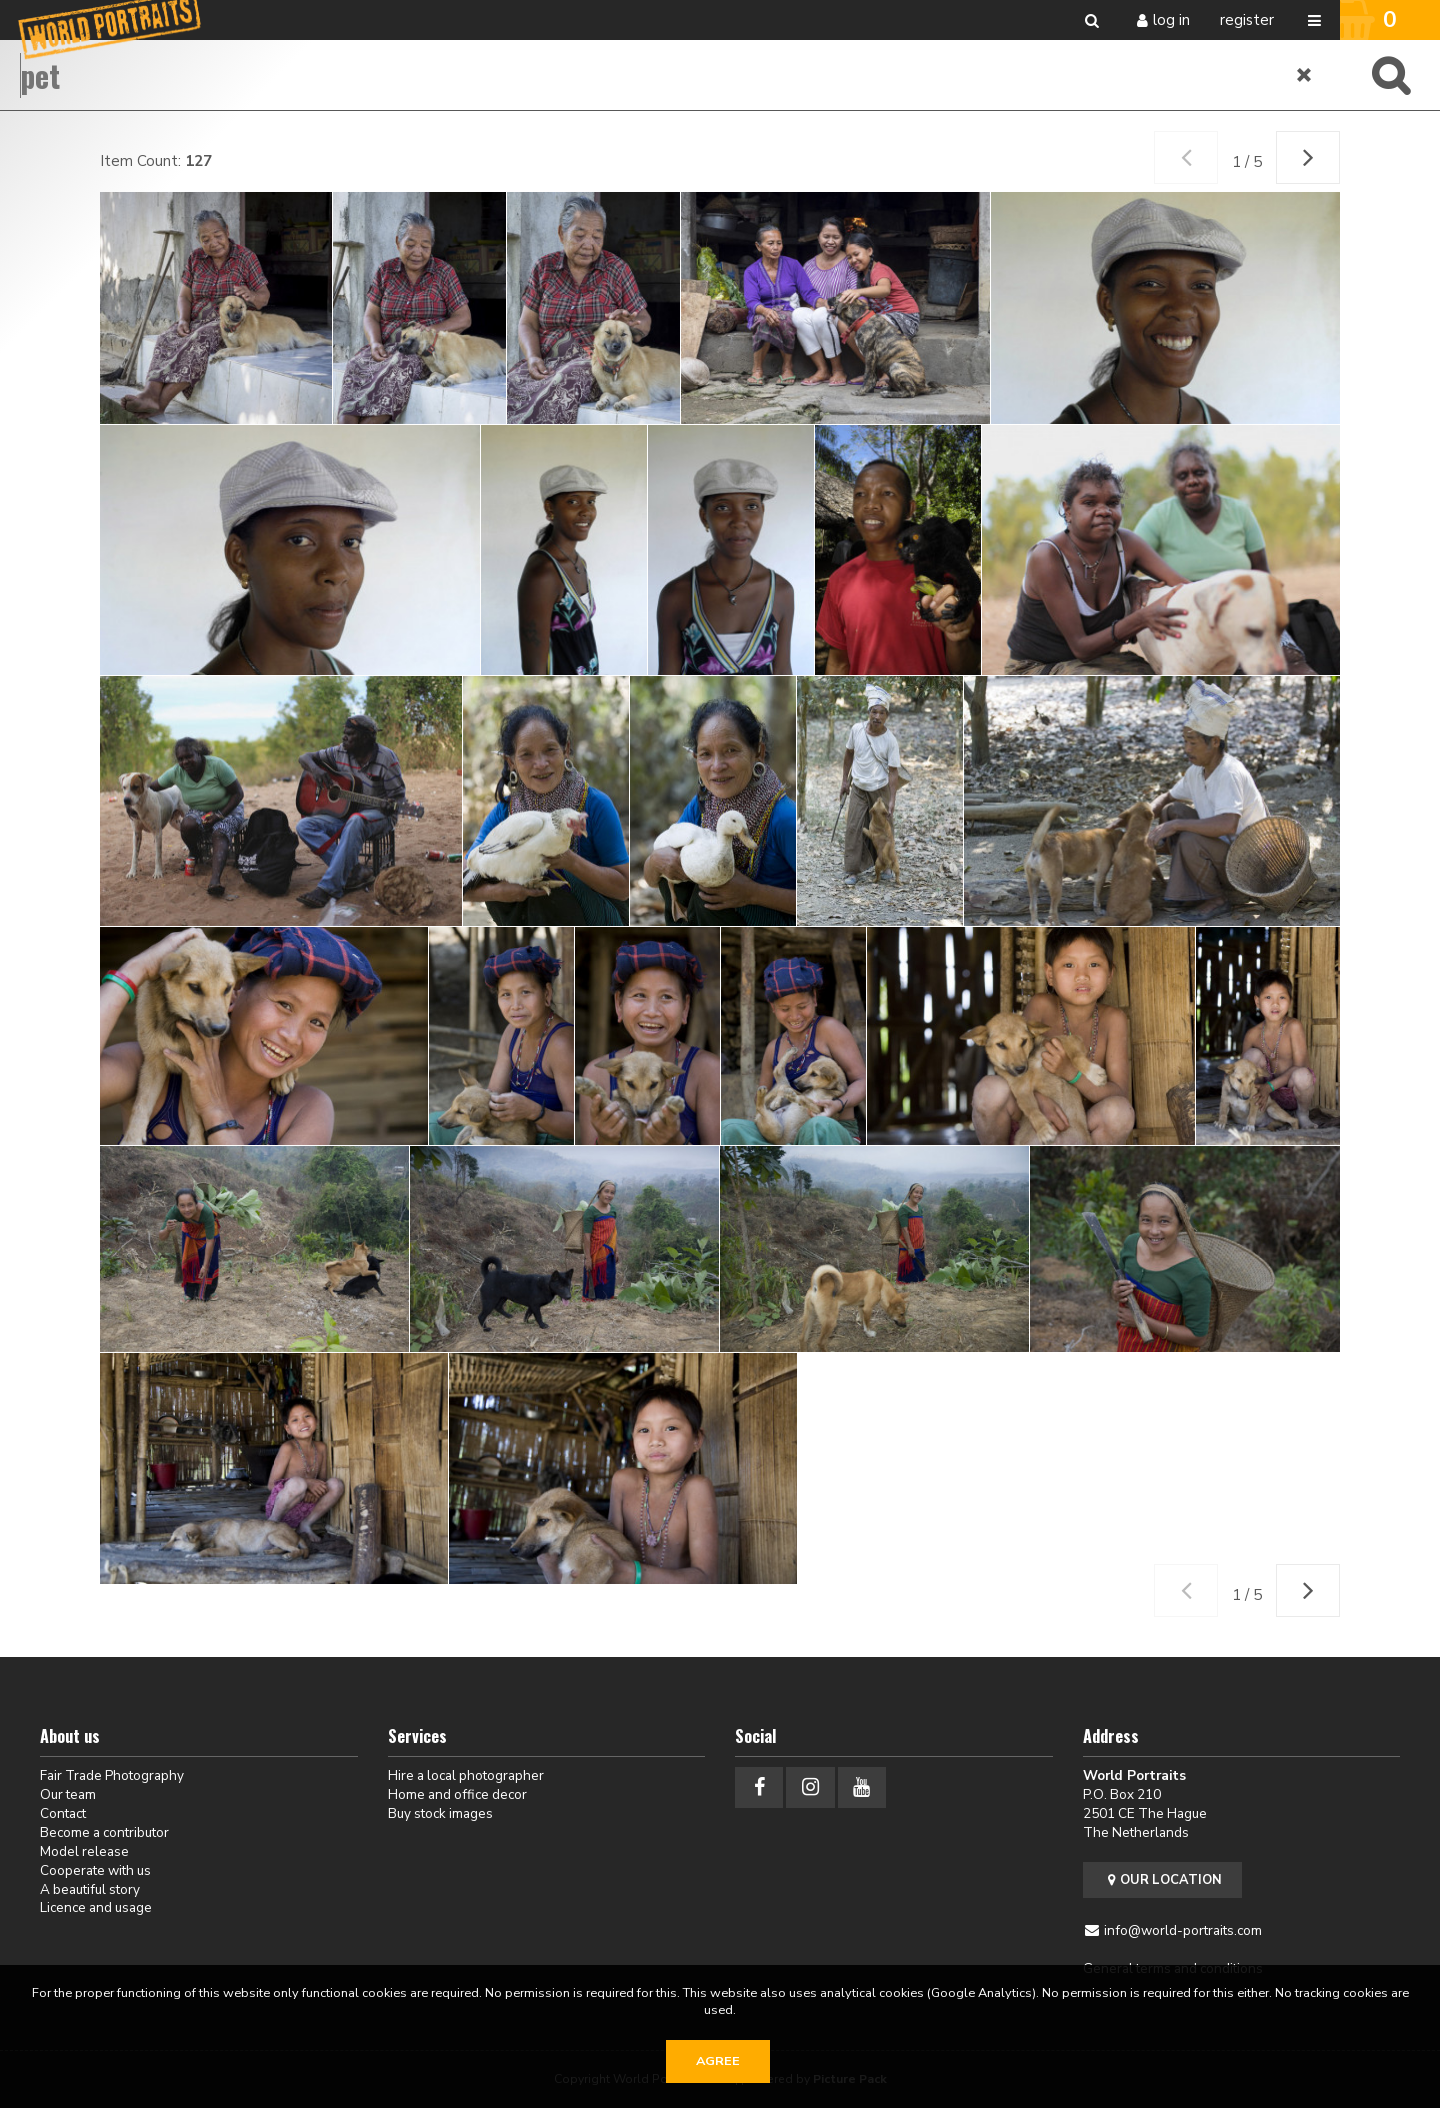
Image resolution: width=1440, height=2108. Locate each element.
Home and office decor (457, 1794)
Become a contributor (104, 1832)
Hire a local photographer (466, 1775)
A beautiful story (90, 1889)
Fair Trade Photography (112, 1775)
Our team (68, 1794)
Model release (84, 1851)
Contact (63, 1813)
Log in (1171, 20)
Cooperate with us (95, 1870)
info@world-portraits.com (1183, 1930)
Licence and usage (96, 1907)
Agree (718, 2061)
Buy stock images (440, 1813)
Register (1247, 20)
